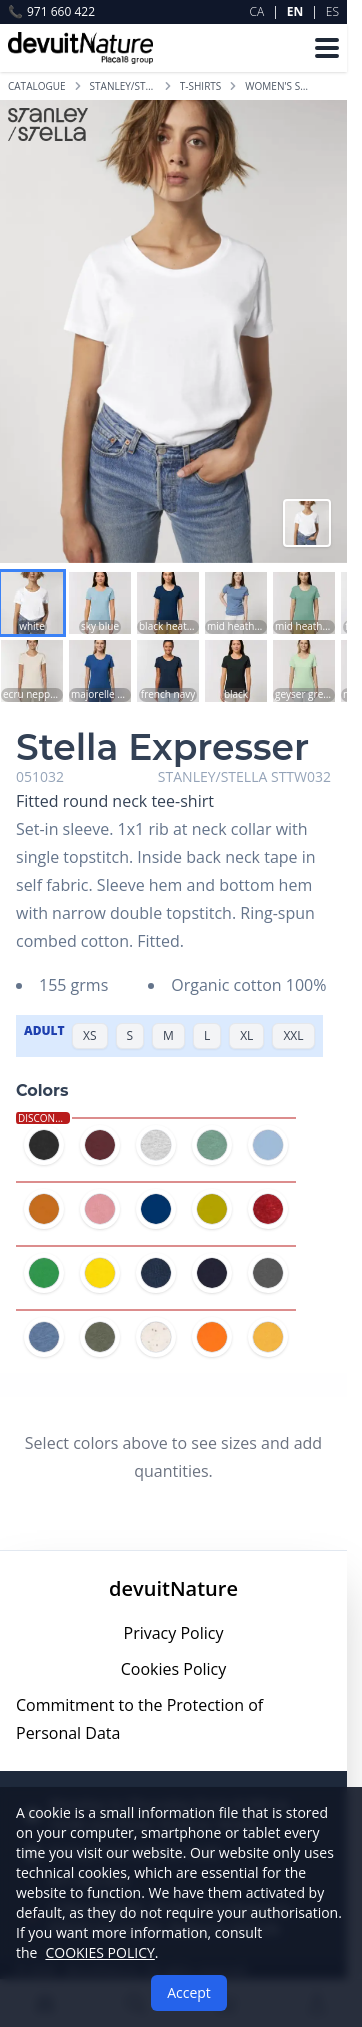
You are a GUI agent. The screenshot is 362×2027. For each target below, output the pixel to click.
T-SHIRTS (201, 86)
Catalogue (37, 86)
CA (257, 11)
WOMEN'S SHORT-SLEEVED (278, 86)
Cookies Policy (174, 1669)
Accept (189, 1992)
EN (295, 11)
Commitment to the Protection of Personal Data (139, 1719)
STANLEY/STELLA (123, 86)
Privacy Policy (174, 1633)
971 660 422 (51, 12)
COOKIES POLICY (99, 1952)
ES (332, 11)
